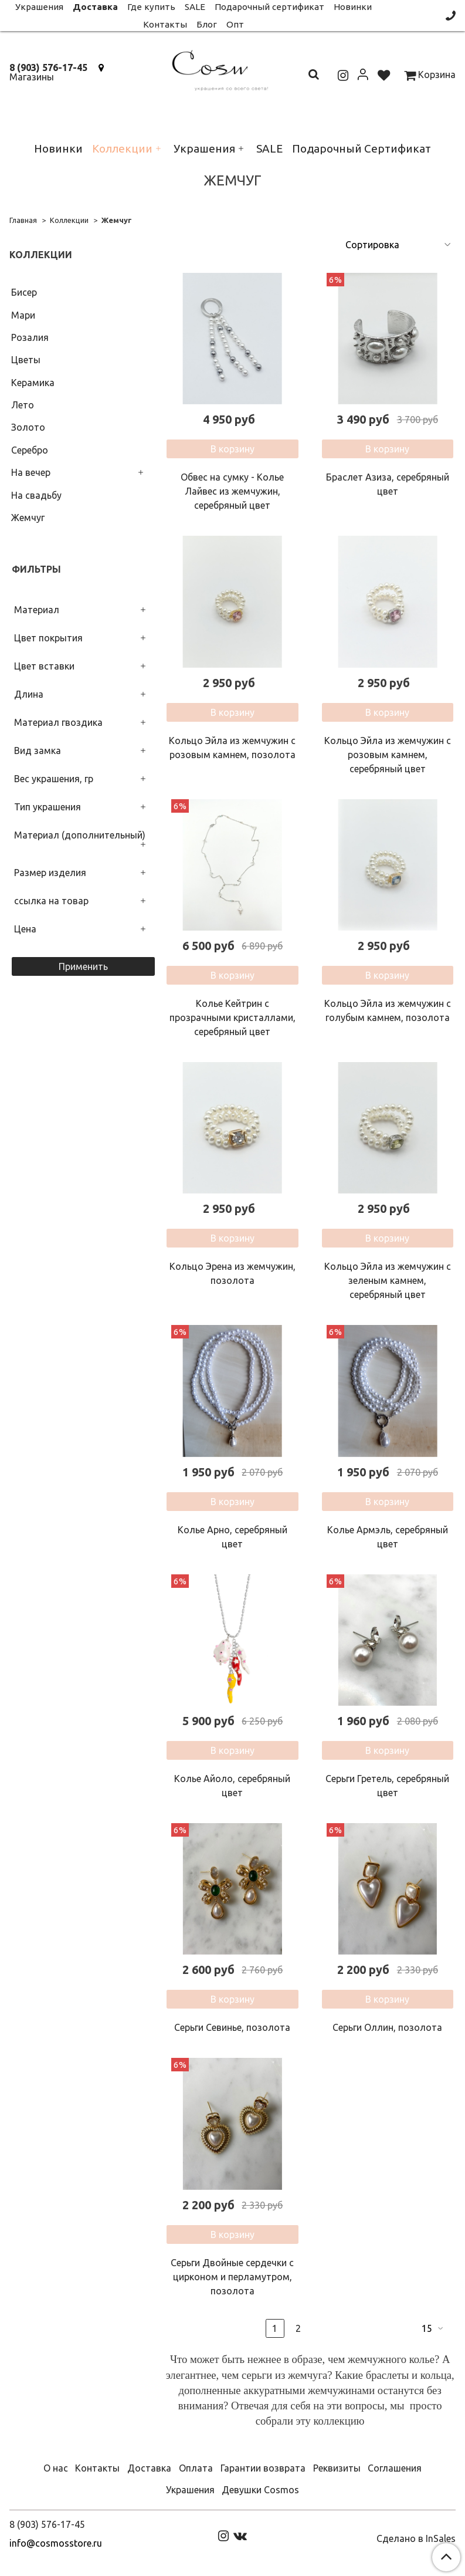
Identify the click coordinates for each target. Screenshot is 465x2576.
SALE (269, 148)
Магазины (31, 77)
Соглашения (395, 2468)
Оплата (196, 2468)
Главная (23, 220)
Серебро (29, 450)
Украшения (204, 148)
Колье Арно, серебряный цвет (232, 1536)
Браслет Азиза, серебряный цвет (387, 484)
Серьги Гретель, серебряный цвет (387, 1785)
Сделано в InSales (416, 2538)
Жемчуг (28, 517)
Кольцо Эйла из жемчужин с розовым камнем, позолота (232, 747)
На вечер (30, 472)
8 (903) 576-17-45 (48, 67)
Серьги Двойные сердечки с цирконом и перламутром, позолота (232, 2276)
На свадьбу (36, 495)
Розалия (30, 337)
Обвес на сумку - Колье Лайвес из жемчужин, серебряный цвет (232, 491)
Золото (28, 427)
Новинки (58, 148)
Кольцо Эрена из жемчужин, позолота (232, 1273)
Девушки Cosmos (260, 2489)
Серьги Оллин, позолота (387, 2027)
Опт (235, 24)
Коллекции (122, 148)
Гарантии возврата (263, 2468)
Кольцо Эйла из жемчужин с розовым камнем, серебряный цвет (387, 754)
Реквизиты (337, 2468)
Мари (23, 315)
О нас (55, 2468)
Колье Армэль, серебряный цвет (387, 1536)
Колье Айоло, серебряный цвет (232, 1785)
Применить (83, 966)
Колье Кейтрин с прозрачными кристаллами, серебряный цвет (232, 1017)
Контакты (165, 24)
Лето (22, 405)
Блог (206, 24)
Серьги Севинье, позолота (232, 2027)
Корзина (430, 74)
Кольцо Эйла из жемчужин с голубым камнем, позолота (387, 1010)
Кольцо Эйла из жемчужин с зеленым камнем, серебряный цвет (387, 1280)
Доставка (149, 2468)
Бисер (24, 292)
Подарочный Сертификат (361, 148)
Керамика (33, 382)
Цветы (25, 359)
